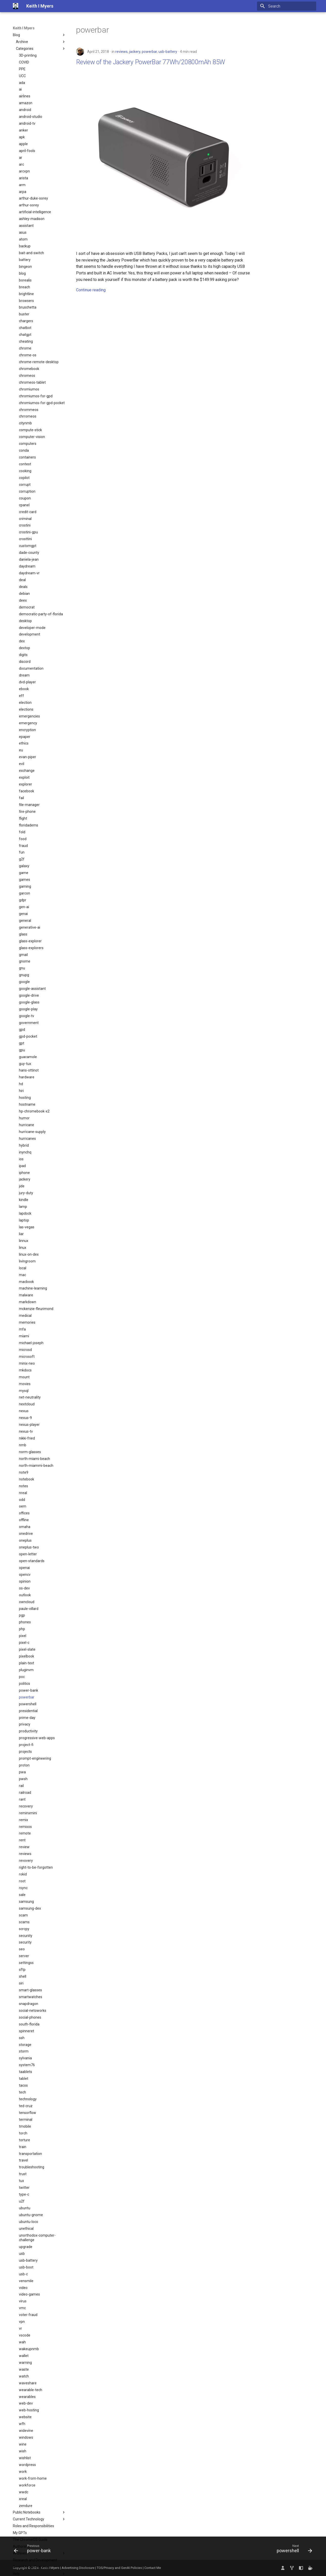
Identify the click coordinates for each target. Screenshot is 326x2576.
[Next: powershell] (292, 2550)
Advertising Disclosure (78, 2568)
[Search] (286, 6)
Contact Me (152, 2568)
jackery (134, 52)
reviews (121, 52)
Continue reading (91, 290)
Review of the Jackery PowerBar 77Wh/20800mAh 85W (150, 62)
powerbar (149, 52)
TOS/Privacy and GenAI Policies (120, 2568)
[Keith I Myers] (15, 6)
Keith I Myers (24, 28)
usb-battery (167, 52)
